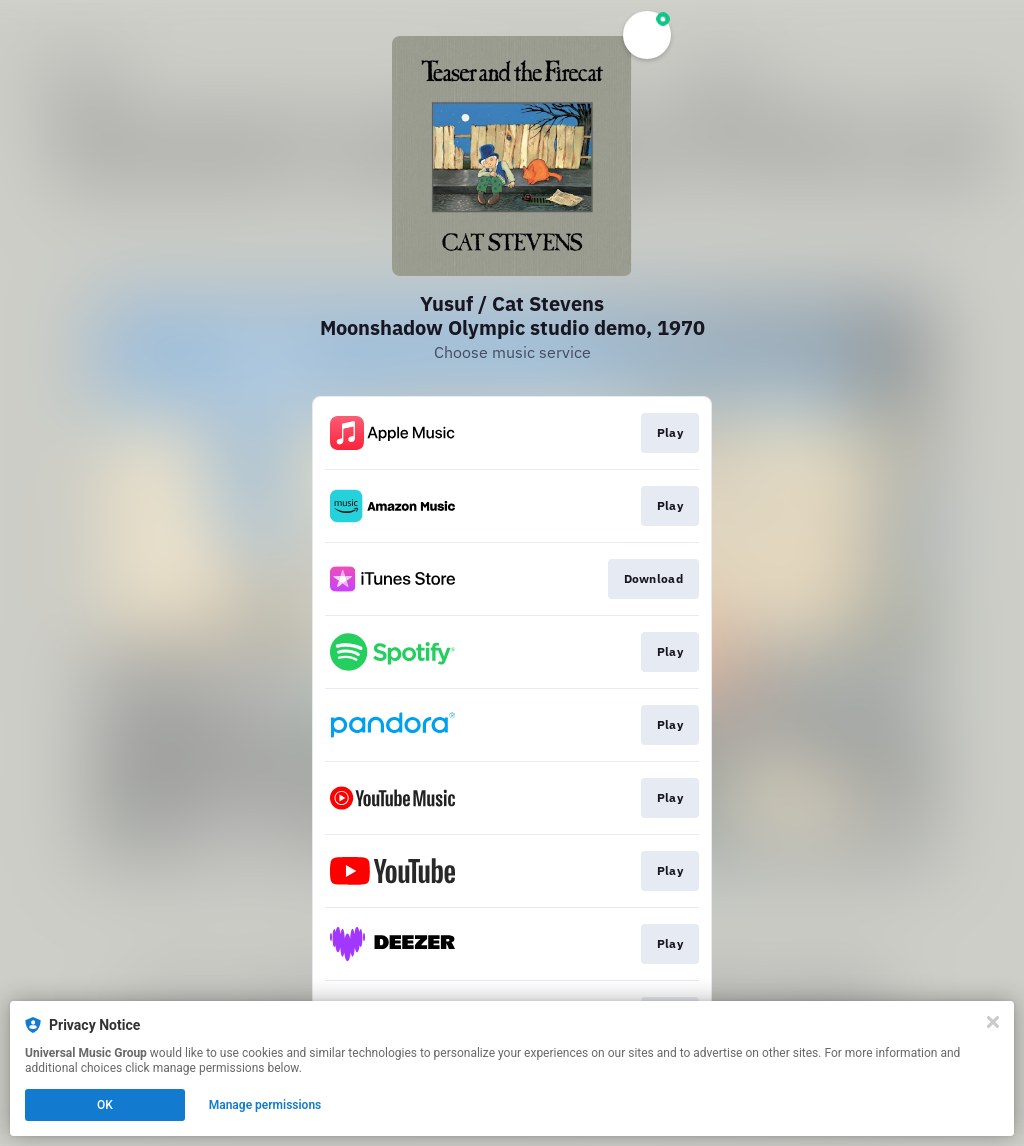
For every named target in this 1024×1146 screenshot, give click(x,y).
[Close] (993, 1022)
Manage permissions (265, 1105)
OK (105, 1105)
